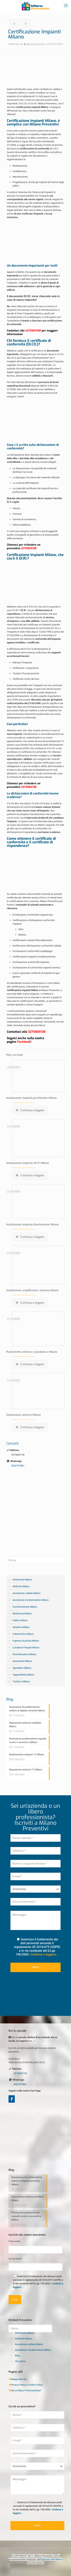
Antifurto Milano (21, 1586)
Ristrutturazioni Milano (24, 1654)
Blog (17, 2355)
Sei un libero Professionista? (26, 2390)
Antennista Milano (22, 1579)
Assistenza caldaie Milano (26, 1593)
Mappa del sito (19, 2379)
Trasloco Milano (21, 1681)
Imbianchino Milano (23, 1633)
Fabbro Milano (20, 1620)
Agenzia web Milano (51, 2559)
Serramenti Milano (22, 1661)
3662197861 (17, 1465)
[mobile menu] (66, 5)
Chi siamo (20, 2361)
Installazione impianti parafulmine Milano (31, 1098)
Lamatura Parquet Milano (25, 1647)
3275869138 (33, 330)
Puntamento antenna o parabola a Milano (31, 1352)
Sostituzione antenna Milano (23, 1415)
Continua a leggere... (44, 1954)
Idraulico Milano (21, 1627)
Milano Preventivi (35, 44)
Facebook (23, 1042)
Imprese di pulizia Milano (25, 1640)
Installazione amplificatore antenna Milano (32, 1290)
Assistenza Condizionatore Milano (30, 1600)
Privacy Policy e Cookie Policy (27, 2384)
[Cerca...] (35, 1560)
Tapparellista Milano (23, 1674)
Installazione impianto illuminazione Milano (32, 1224)
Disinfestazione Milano (24, 1606)
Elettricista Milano (22, 1613)
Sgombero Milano (21, 1667)
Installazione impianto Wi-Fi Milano (27, 1163)
